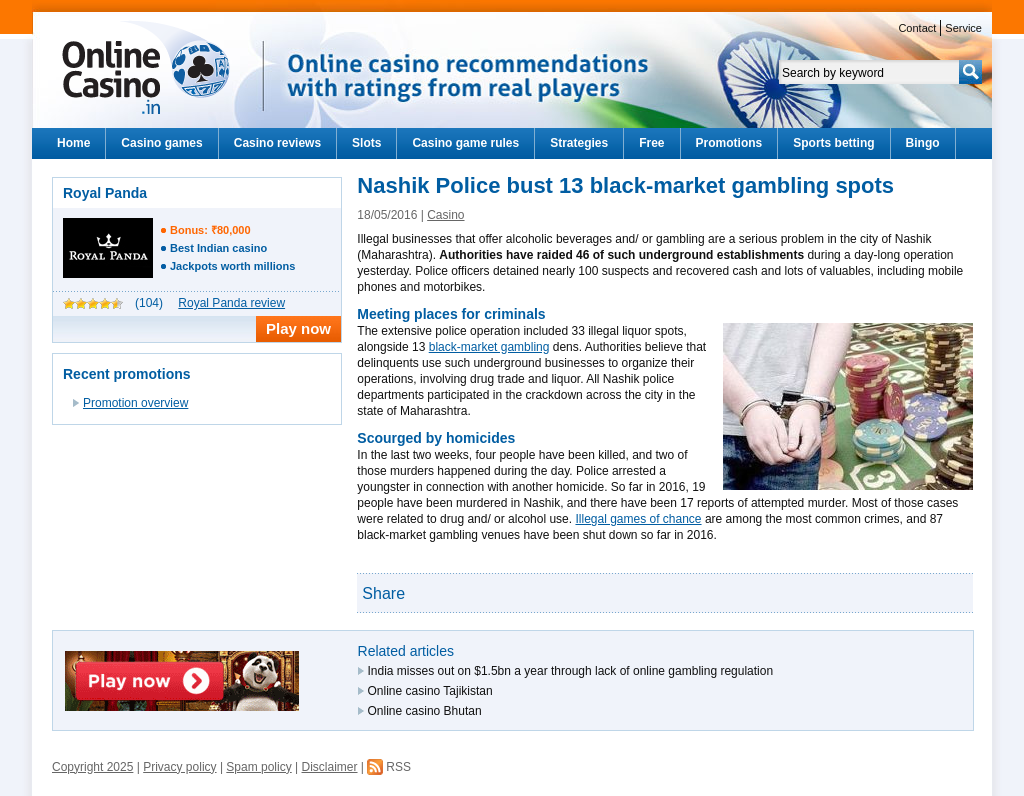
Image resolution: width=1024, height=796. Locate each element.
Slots (366, 143)
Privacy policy (179, 767)
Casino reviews (277, 143)
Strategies (579, 143)
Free (651, 143)
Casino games (161, 143)
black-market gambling (489, 347)
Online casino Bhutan (425, 711)
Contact (917, 28)
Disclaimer (330, 767)
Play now (298, 328)
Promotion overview (135, 403)
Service (963, 28)
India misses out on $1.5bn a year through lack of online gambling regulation (571, 671)
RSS (389, 767)
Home (73, 143)
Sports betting (833, 143)
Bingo (923, 143)
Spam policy (258, 767)
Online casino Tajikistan (430, 691)
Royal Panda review (231, 303)
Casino (445, 215)
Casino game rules (465, 143)
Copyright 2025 (92, 767)
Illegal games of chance (638, 519)
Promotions (729, 143)
